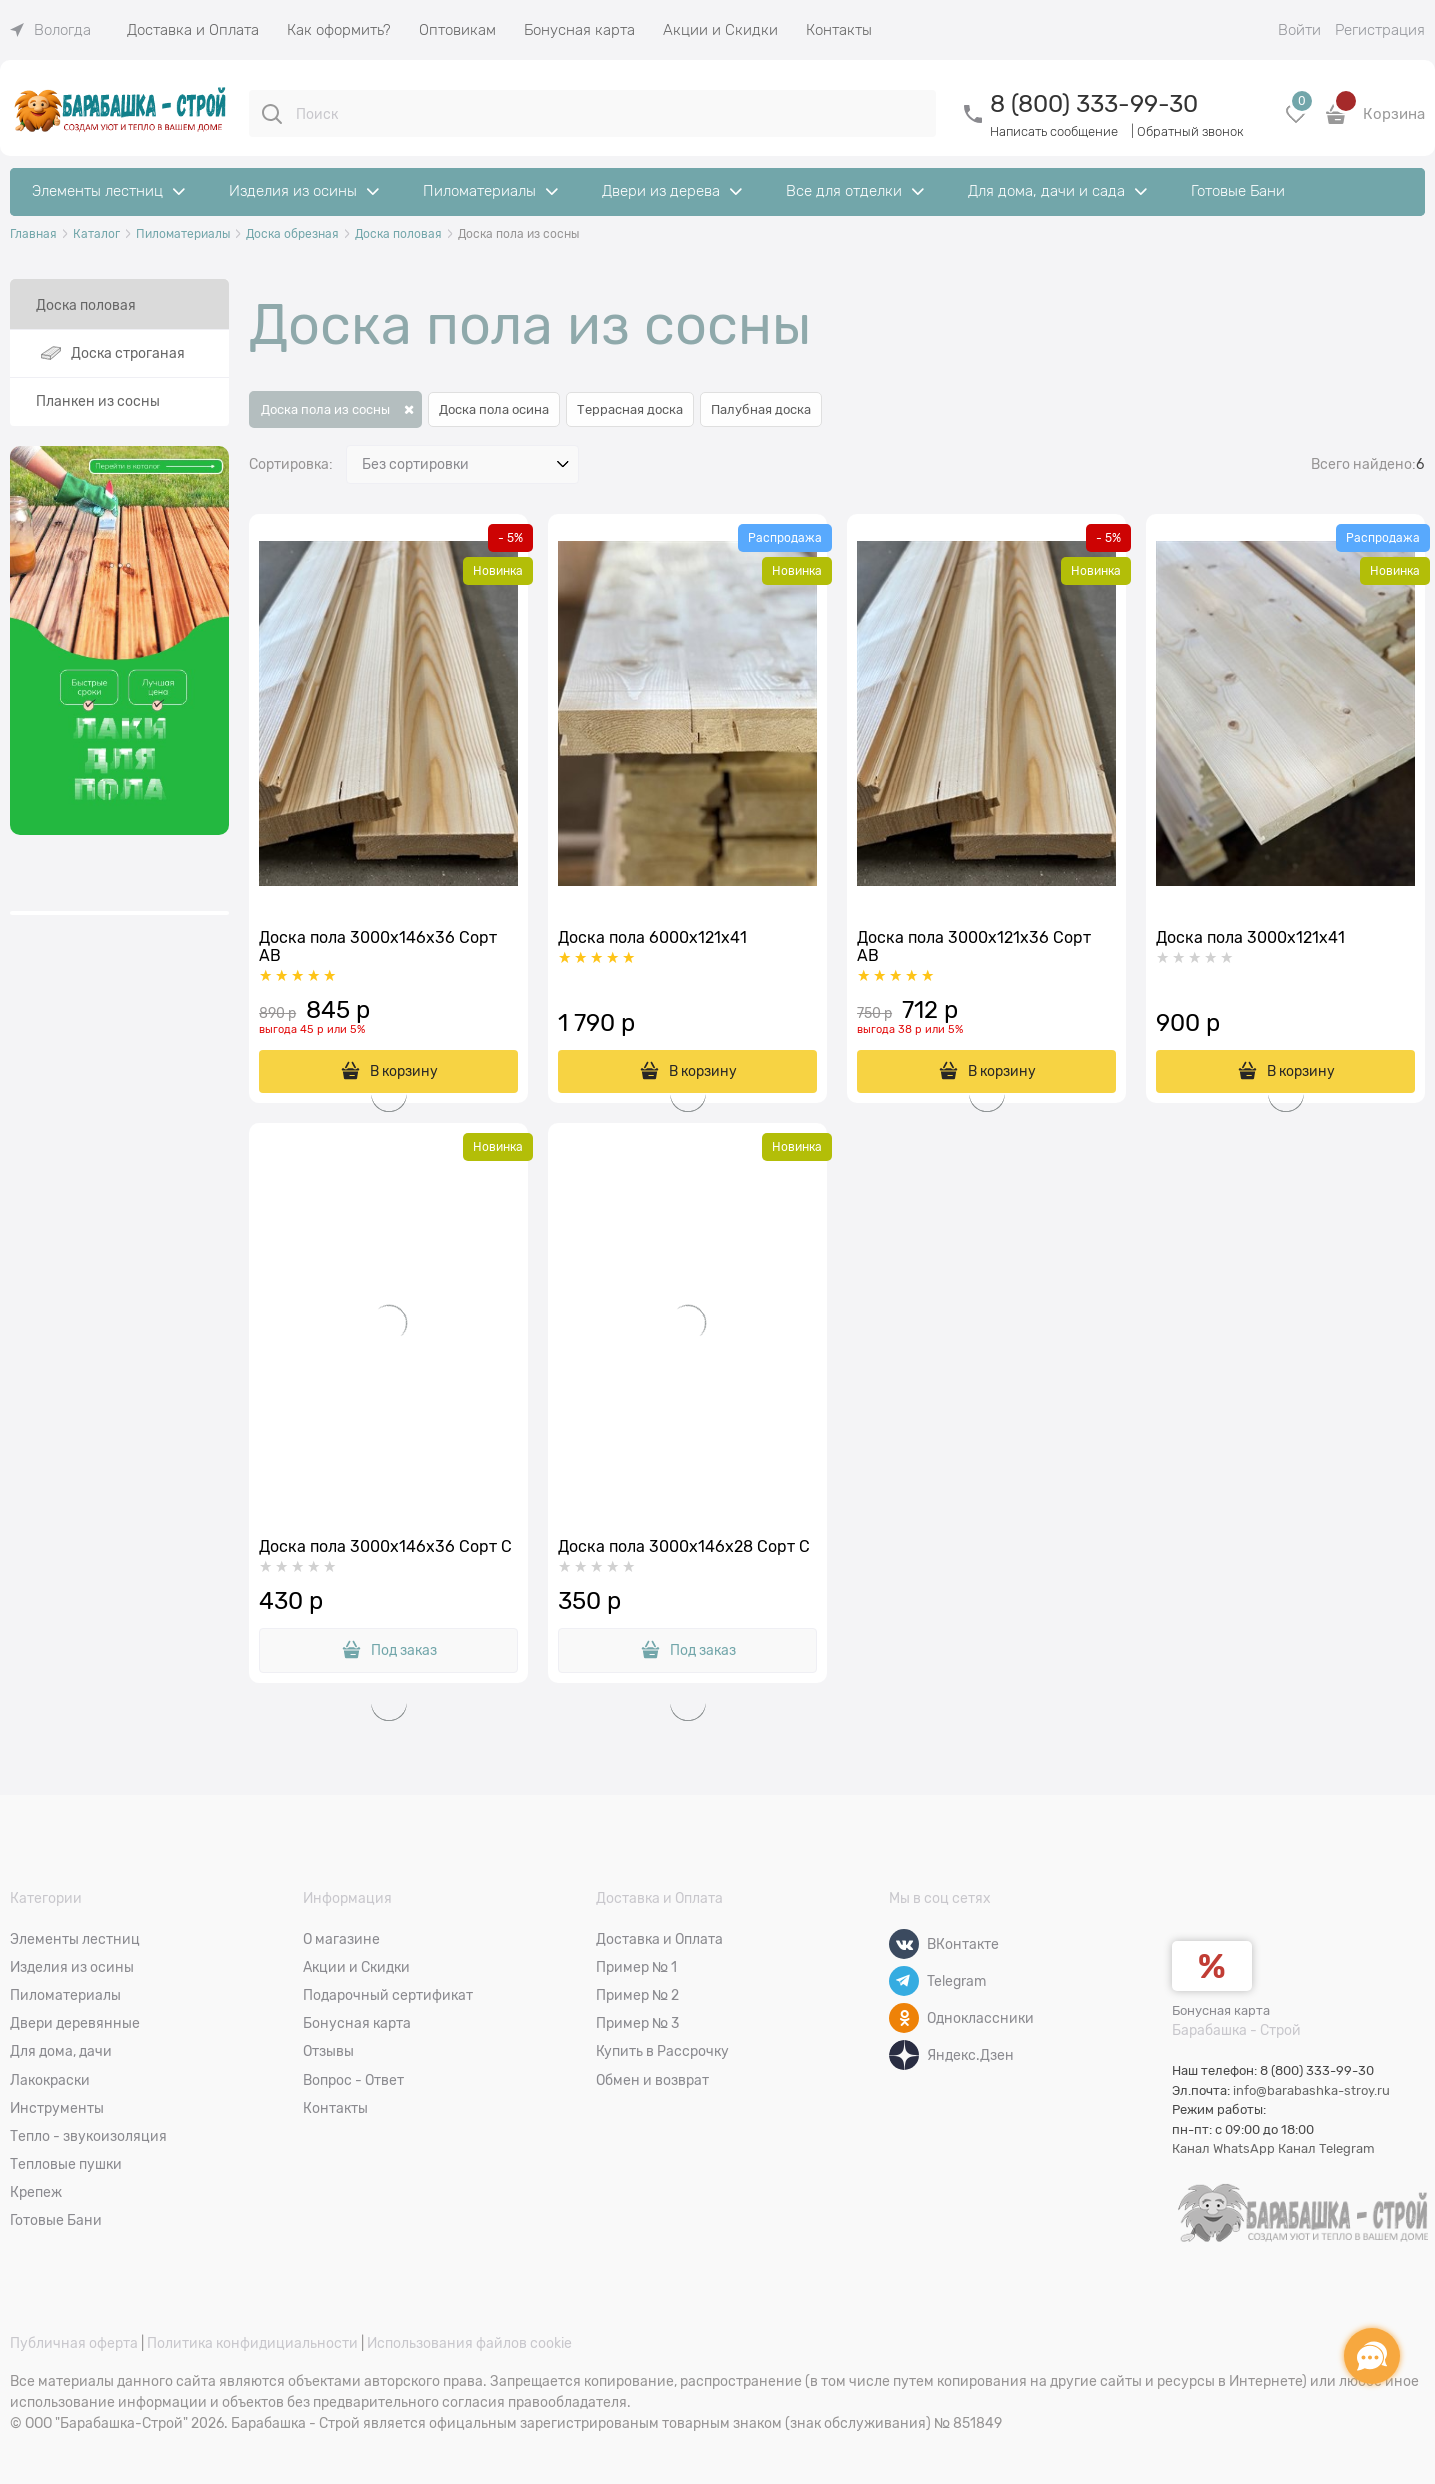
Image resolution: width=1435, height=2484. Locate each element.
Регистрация (1380, 30)
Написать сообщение (1054, 131)
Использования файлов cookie (469, 2343)
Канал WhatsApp (1223, 2148)
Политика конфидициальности (252, 2343)
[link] (50, 30)
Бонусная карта (1221, 2010)
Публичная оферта (74, 2343)
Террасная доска (630, 409)
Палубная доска (761, 409)
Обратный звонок (1190, 131)
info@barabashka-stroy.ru (1311, 2090)
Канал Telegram (1326, 2148)
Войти (1299, 30)
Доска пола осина (494, 409)
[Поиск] (272, 114)
